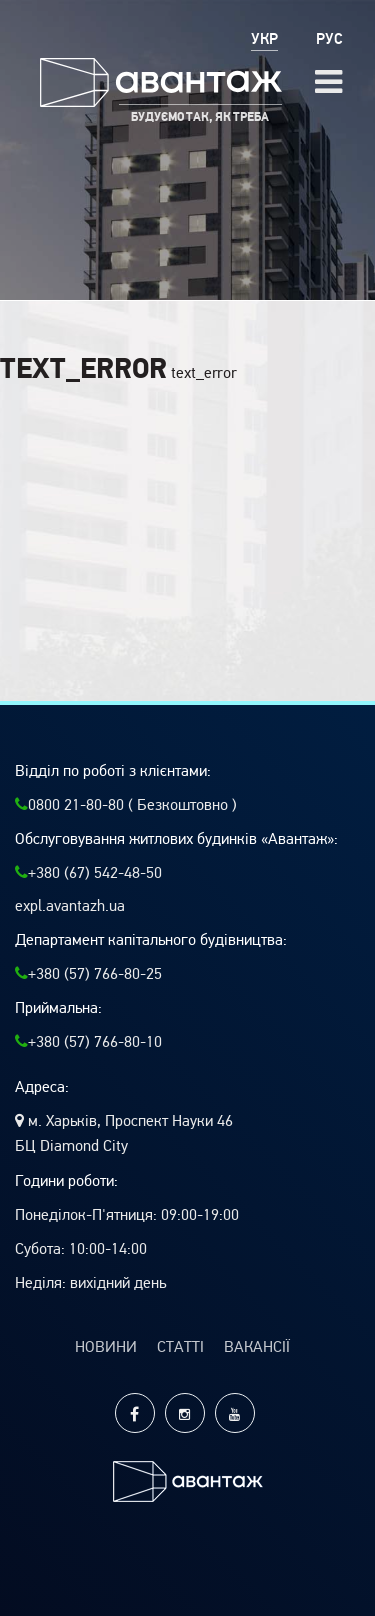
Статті (180, 1347)
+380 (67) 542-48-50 (88, 873)
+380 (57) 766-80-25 (88, 974)
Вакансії (257, 1347)
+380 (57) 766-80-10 (88, 1042)
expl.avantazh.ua (70, 906)
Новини (106, 1347)
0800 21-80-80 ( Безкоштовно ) (126, 805)
